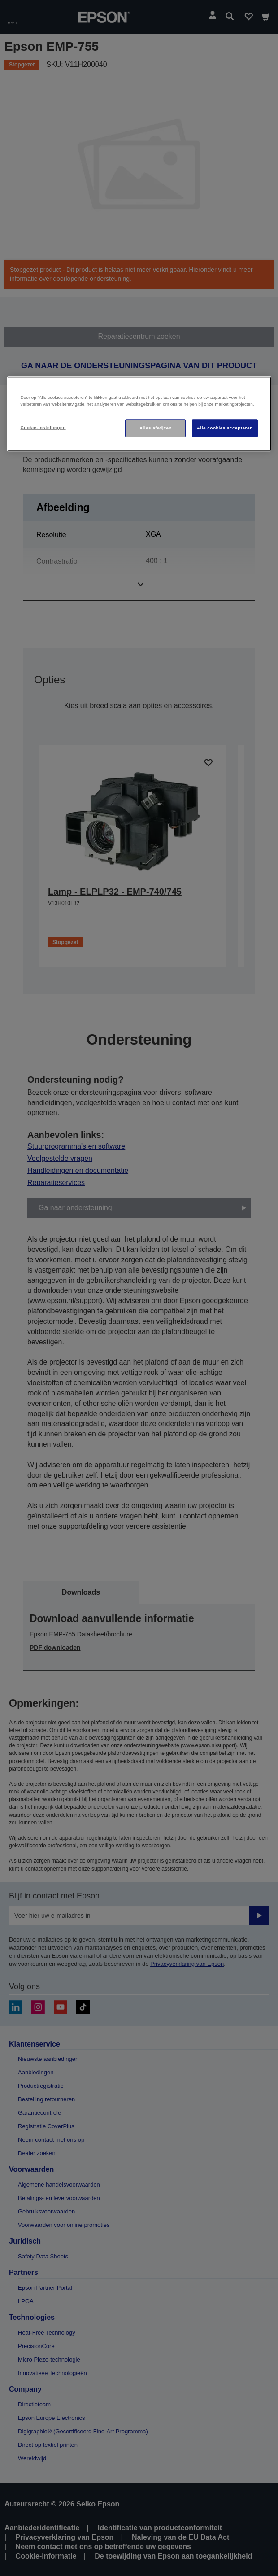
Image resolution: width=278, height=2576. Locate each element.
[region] (139, 413)
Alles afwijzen (155, 427)
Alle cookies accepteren (225, 427)
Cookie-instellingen (43, 427)
